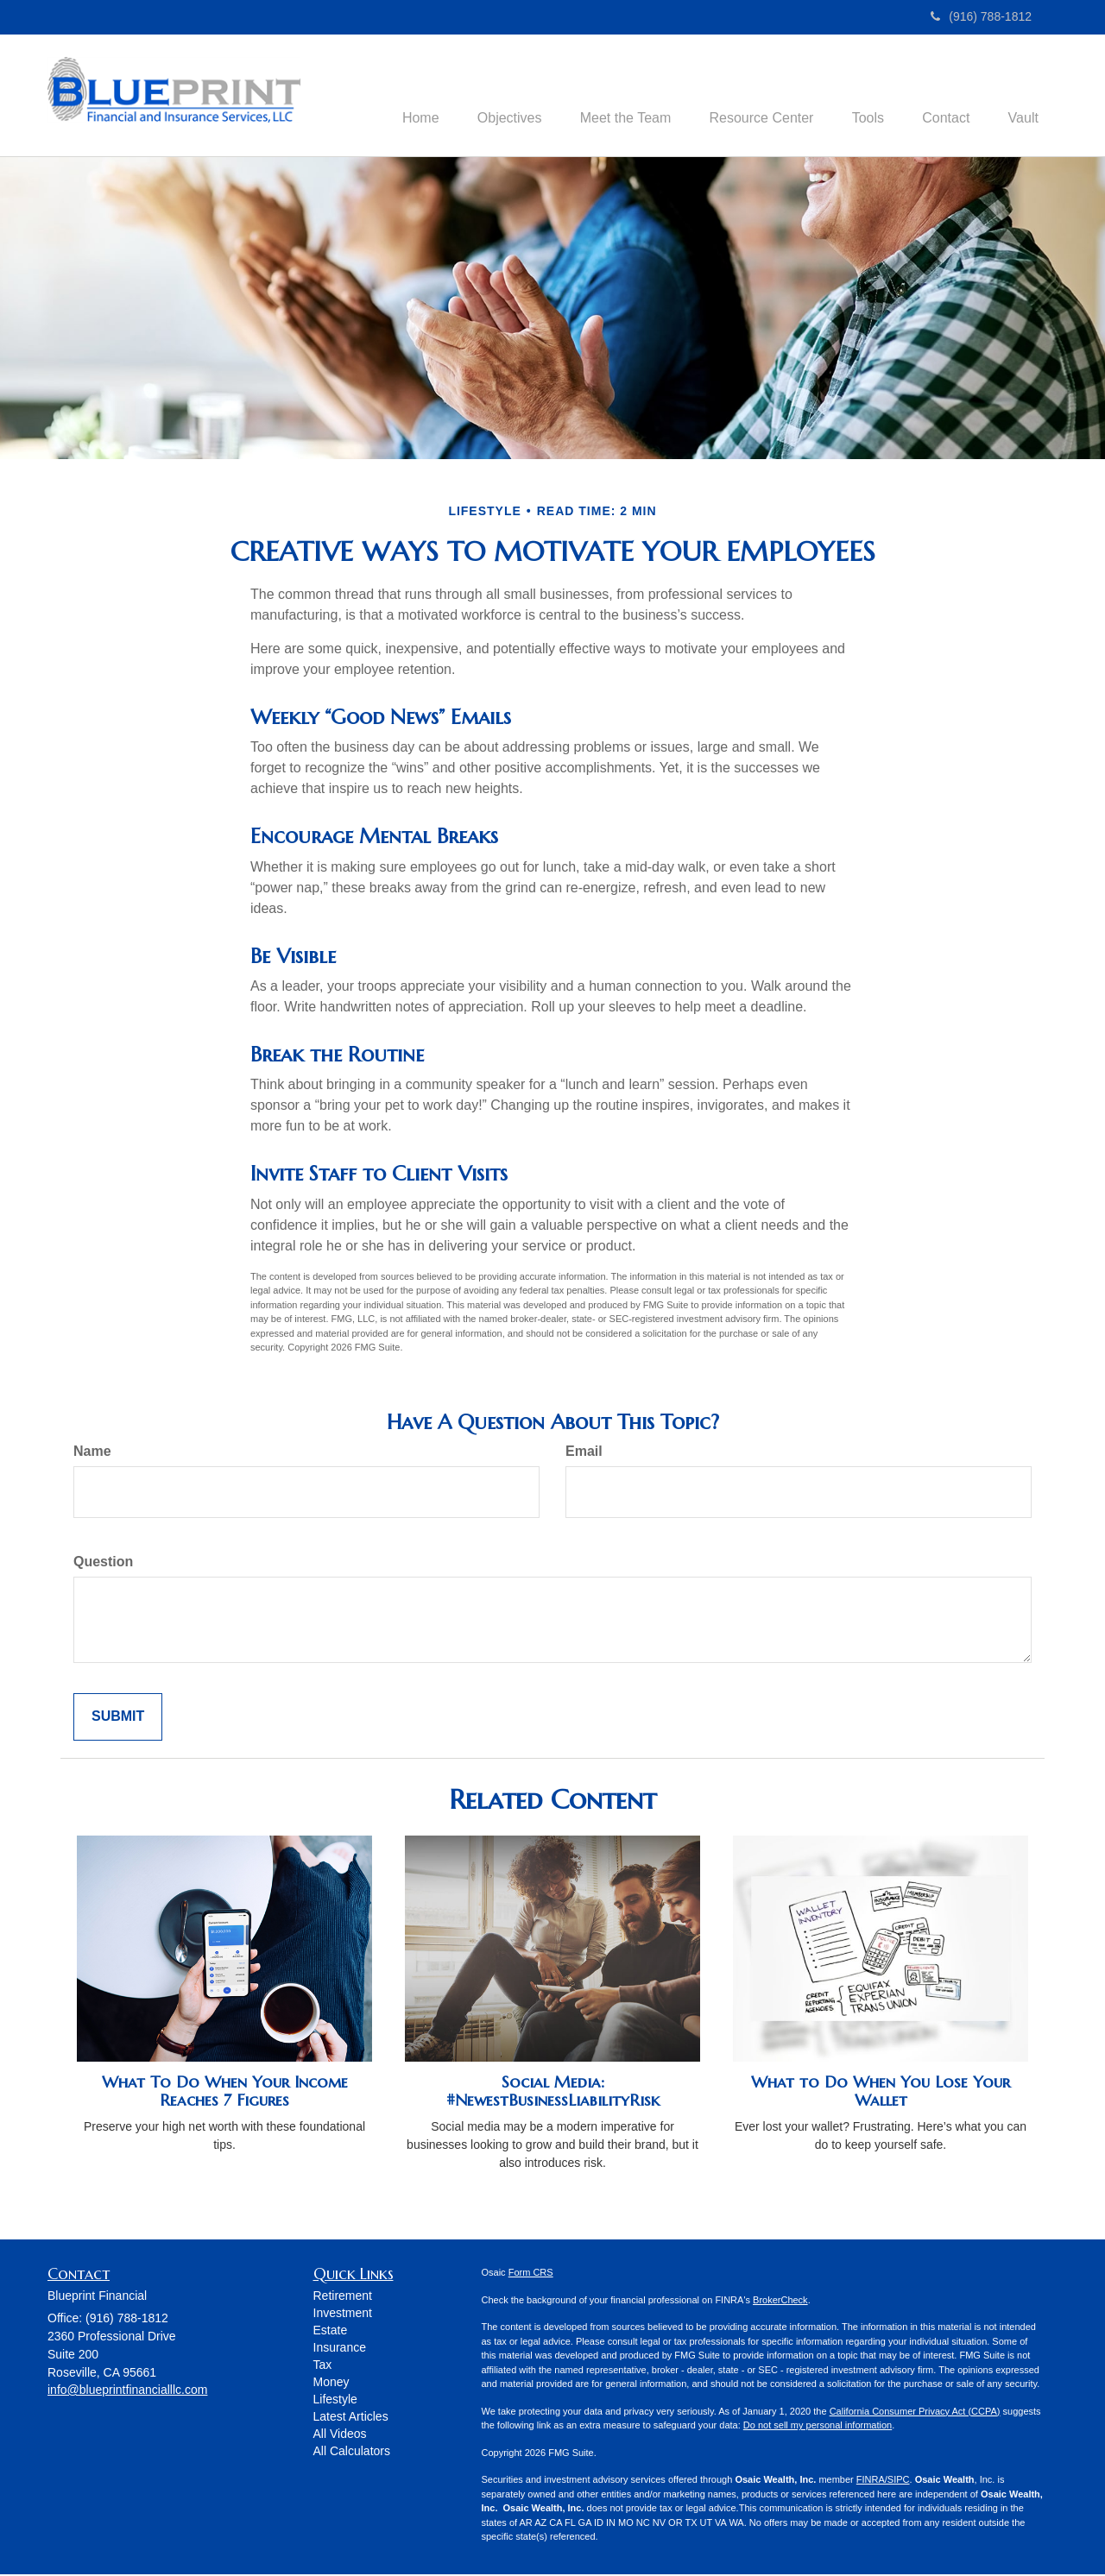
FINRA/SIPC (883, 2481)
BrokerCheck (780, 2301)
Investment (342, 2314)
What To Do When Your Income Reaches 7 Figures (225, 2093)
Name (92, 1452)
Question (103, 1563)
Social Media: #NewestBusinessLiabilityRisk (553, 2093)
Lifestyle (335, 2401)
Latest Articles (350, 2418)
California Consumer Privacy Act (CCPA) (915, 2413)
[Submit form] (117, 1718)
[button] (482, 96)
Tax (322, 2366)
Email (584, 1452)
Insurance (339, 2349)
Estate (330, 2332)
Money (331, 2383)
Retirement (342, 2297)
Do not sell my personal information (817, 2427)
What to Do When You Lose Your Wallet (880, 2093)
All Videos (340, 2435)
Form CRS (530, 2274)
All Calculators (351, 2452)
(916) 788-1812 (981, 16)
